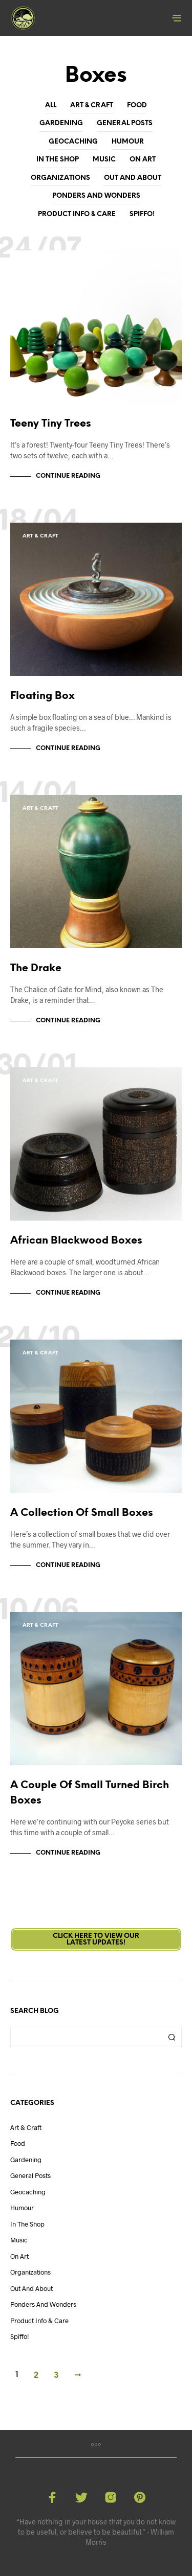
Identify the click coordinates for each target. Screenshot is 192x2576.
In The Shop (57, 159)
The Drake (35, 968)
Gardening (61, 123)
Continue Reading (68, 476)
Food (137, 105)
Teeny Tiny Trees (50, 423)
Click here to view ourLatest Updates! (96, 1939)
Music (104, 159)
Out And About (132, 178)
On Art (143, 159)
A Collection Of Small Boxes (81, 1513)
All (50, 105)
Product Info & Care (77, 214)
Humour (128, 141)
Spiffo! (142, 214)
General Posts (125, 123)
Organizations (60, 178)
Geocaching (73, 141)
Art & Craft (91, 105)
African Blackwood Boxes (76, 1240)
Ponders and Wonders (96, 196)
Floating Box (42, 696)
